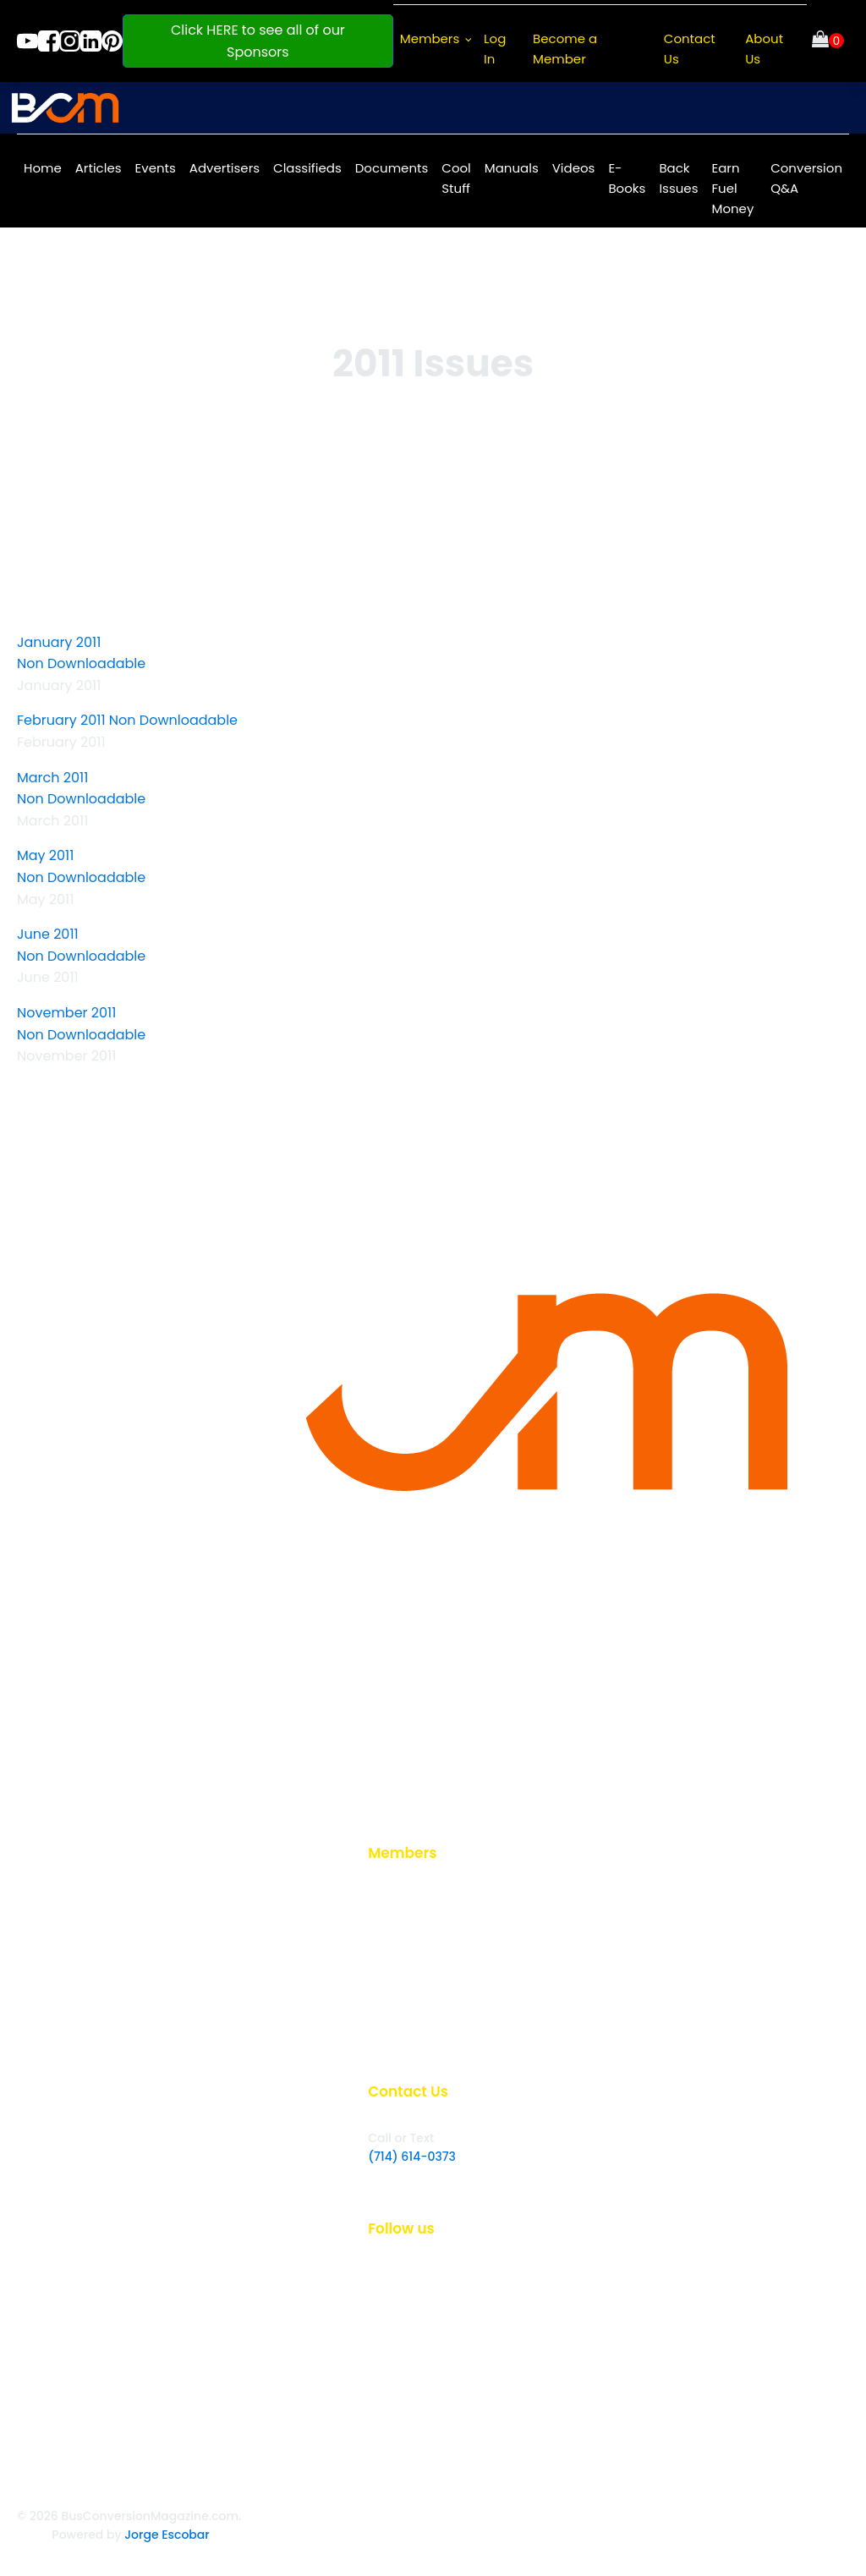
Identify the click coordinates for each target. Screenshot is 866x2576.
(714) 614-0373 (412, 2156)
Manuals (512, 168)
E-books (392, 2036)
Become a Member (565, 49)
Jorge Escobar (166, 2534)
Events (155, 168)
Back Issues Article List (433, 1982)
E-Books (626, 178)
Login (383, 1899)
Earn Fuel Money (732, 188)
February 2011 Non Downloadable (127, 720)
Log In (495, 49)
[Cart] (828, 41)
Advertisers (224, 168)
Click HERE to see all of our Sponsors (258, 41)
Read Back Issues (418, 1954)
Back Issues (678, 178)
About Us (764, 49)
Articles (98, 168)
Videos (573, 168)
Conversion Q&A (806, 178)
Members (430, 38)
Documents (392, 168)
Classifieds (307, 168)
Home (43, 168)
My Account (402, 2009)
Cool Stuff (455, 178)
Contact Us (689, 49)
